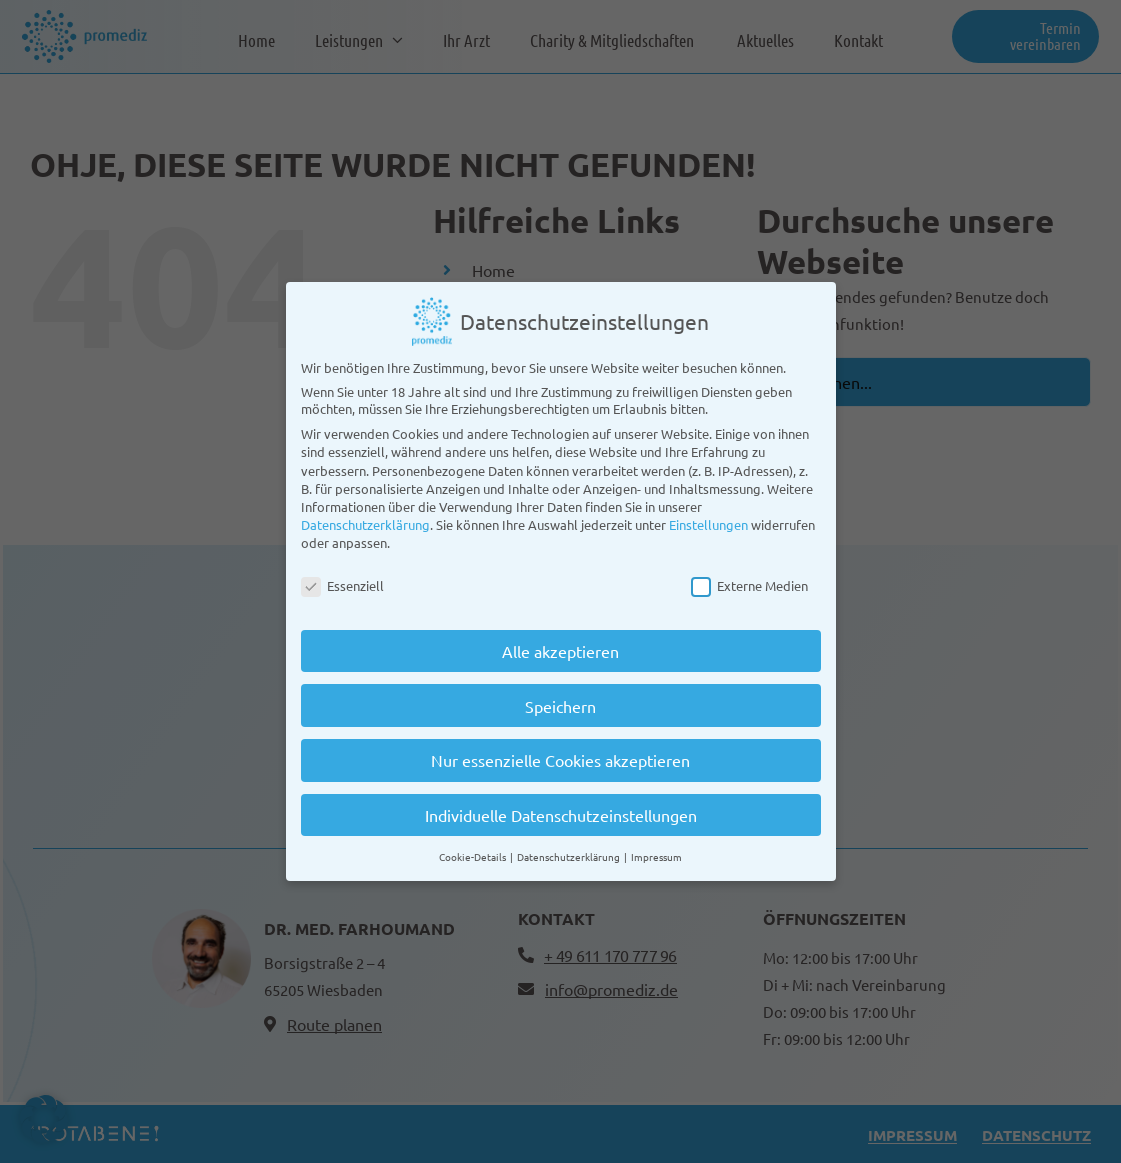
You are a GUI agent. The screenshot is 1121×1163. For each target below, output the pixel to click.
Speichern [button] (560, 698)
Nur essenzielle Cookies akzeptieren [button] (560, 752)
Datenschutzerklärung (365, 516)
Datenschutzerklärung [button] (569, 848)
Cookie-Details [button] (473, 848)
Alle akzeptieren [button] (560, 643)
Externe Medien (749, 577)
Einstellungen (708, 516)
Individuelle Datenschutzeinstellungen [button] (561, 807)
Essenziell (342, 577)
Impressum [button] (656, 848)
